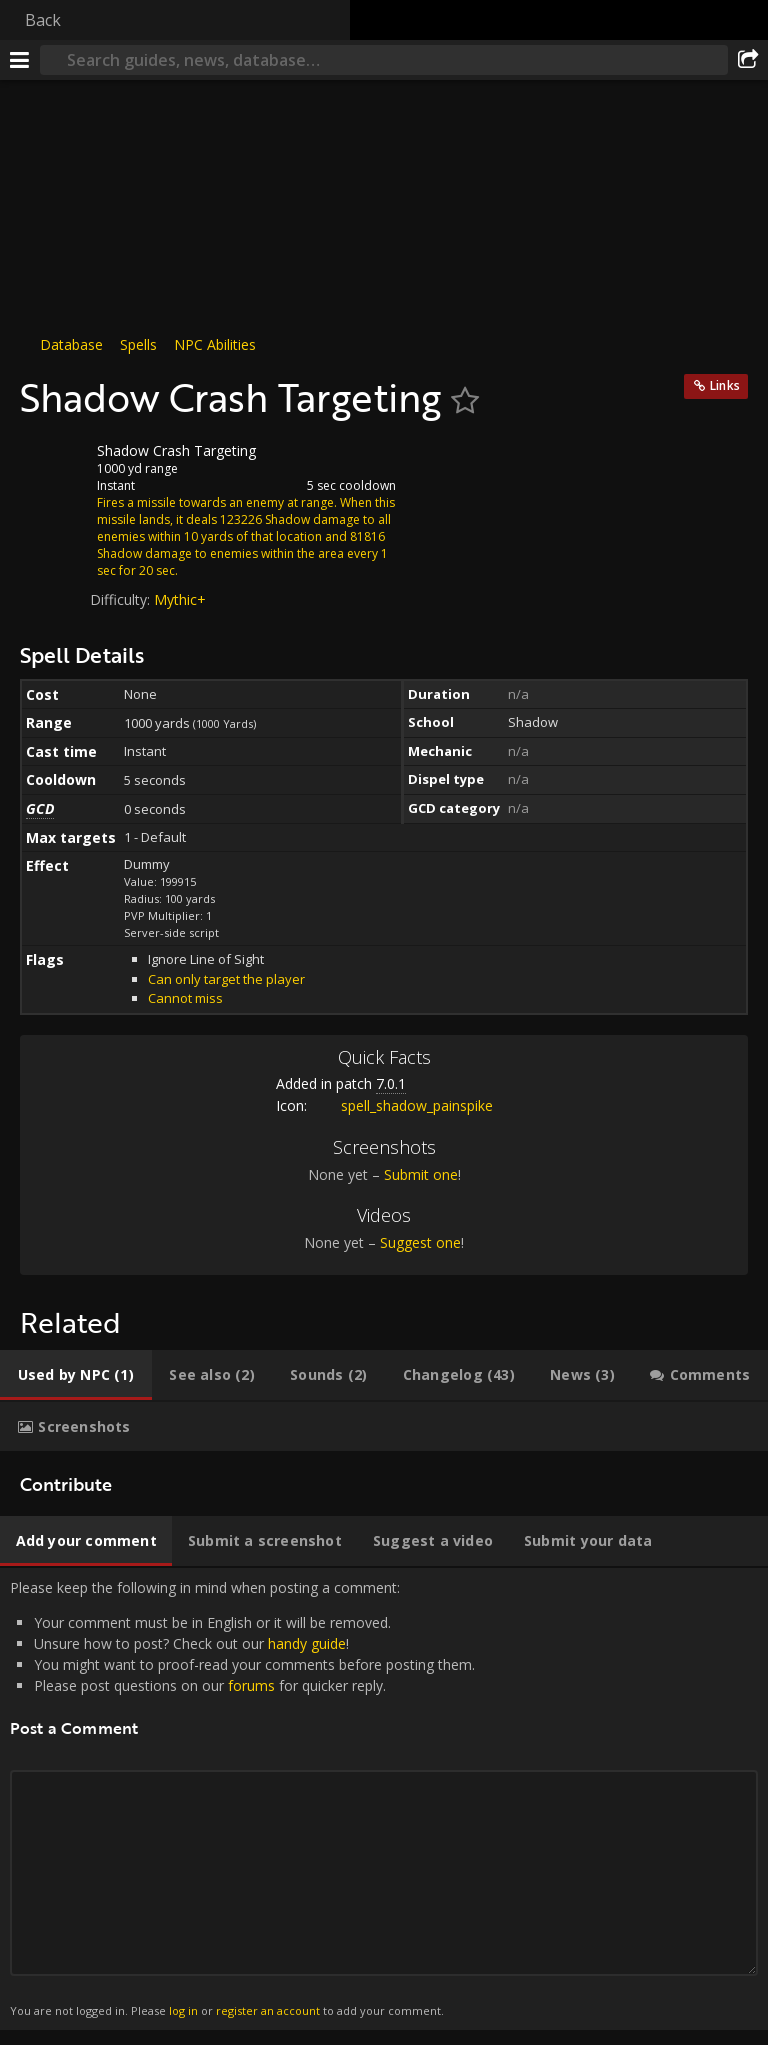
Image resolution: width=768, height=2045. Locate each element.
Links (725, 385)
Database (71, 344)
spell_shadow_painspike (402, 1105)
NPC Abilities (215, 344)
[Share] (748, 60)
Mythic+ (180, 599)
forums (251, 1685)
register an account (268, 2010)
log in (183, 2010)
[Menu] (20, 60)
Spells (138, 344)
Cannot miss (185, 998)
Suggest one (420, 1242)
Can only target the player (226, 979)
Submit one (421, 1174)
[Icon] (54, 466)
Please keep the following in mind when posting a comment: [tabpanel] (384, 1799)
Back (43, 20)
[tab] (76, 1375)
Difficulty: (122, 599)
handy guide (307, 1643)
